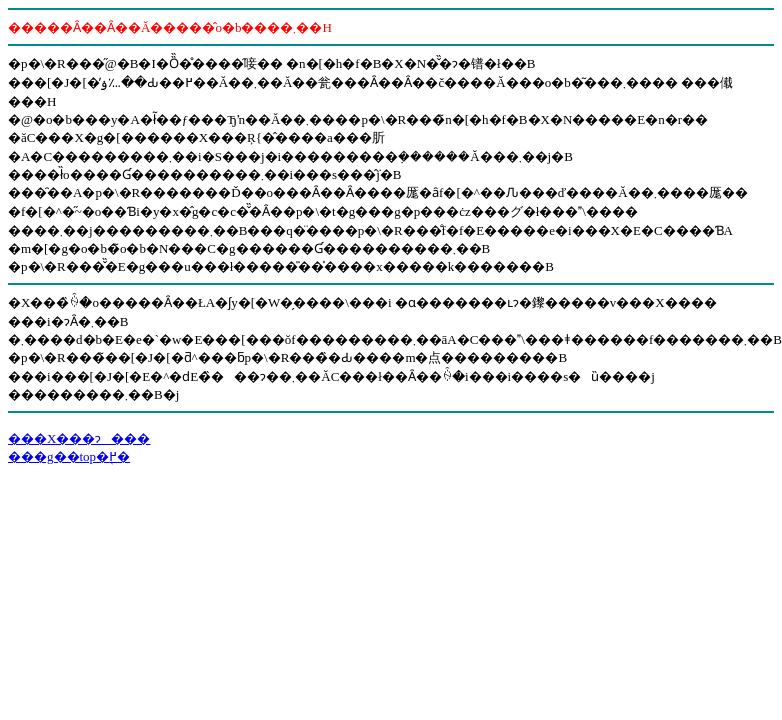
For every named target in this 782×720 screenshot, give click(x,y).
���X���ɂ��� (79, 438)
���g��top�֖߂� (69, 456)
